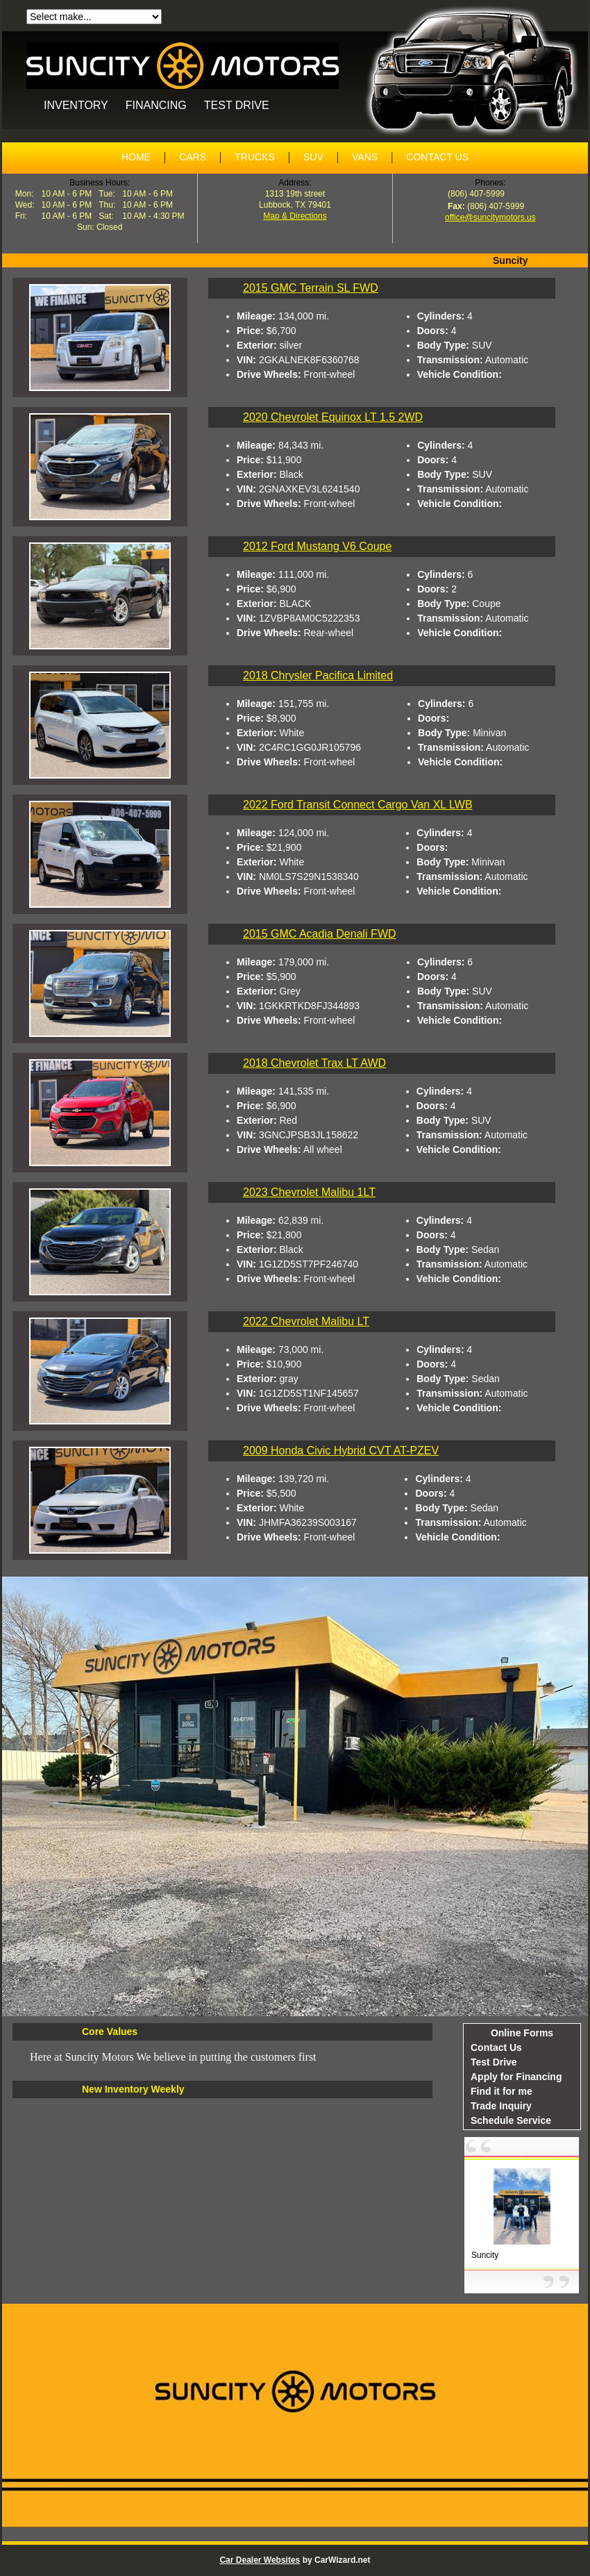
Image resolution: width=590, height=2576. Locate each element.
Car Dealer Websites (259, 2560)
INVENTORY (76, 105)
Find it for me (501, 2091)
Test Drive (494, 2062)
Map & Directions (294, 216)
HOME (136, 157)
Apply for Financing (516, 2076)
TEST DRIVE (236, 105)
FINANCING (156, 105)
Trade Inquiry (501, 2105)
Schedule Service (511, 2120)
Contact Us (496, 2047)
